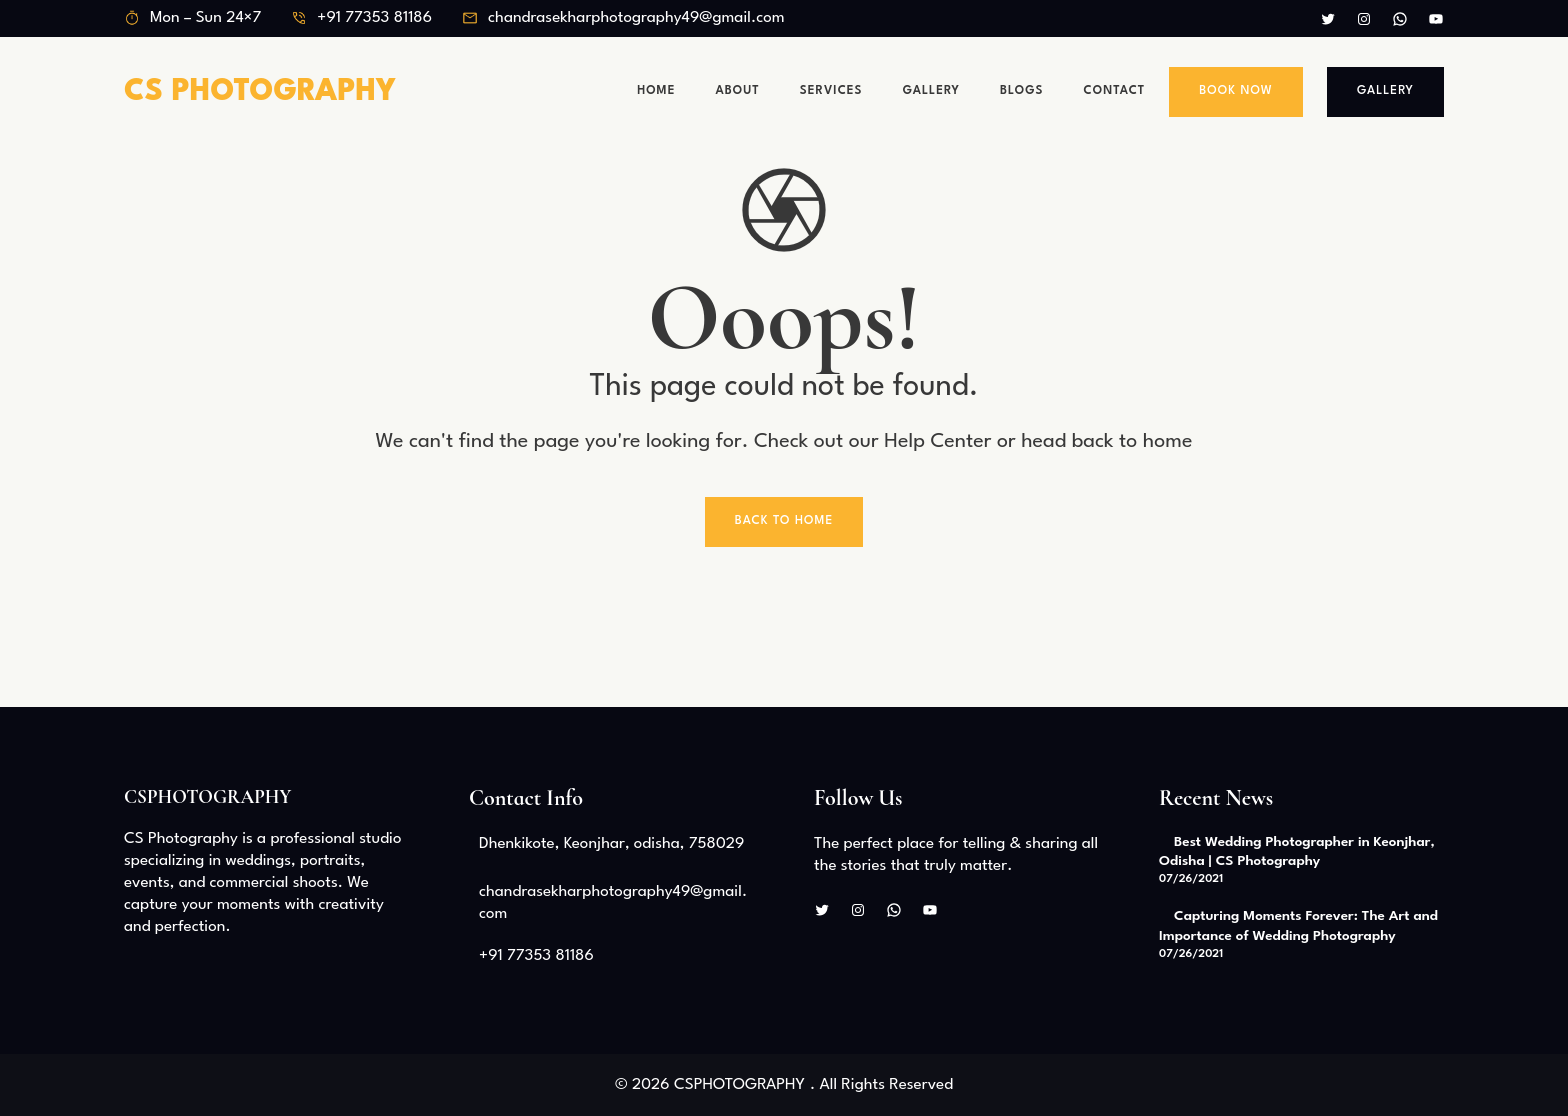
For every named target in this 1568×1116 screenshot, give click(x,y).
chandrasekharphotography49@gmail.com (636, 18)
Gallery (1385, 91)
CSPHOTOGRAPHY (207, 797)
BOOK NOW (1236, 91)
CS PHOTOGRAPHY (260, 92)
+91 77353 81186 (374, 18)
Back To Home (784, 521)
